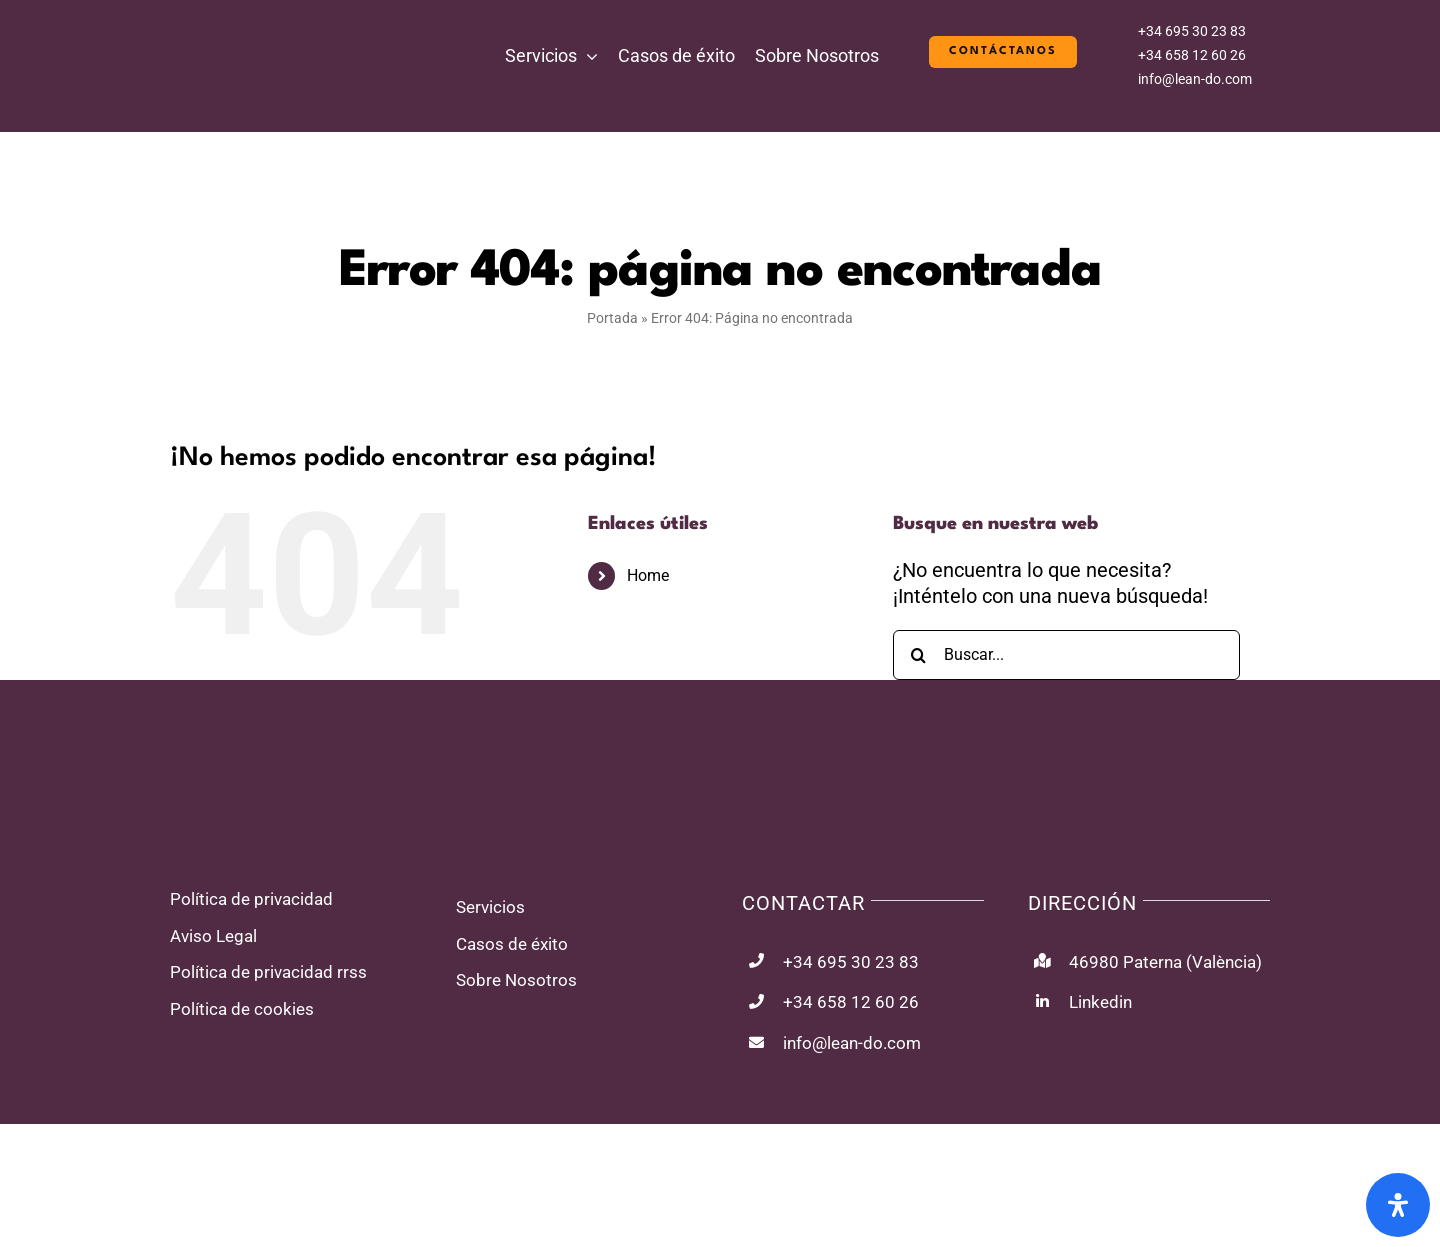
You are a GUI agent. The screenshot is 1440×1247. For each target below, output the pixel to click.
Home (648, 575)
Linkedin (1100, 1002)
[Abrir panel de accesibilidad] (1398, 1205)
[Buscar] (918, 655)
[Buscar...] (1066, 655)
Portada (612, 318)
